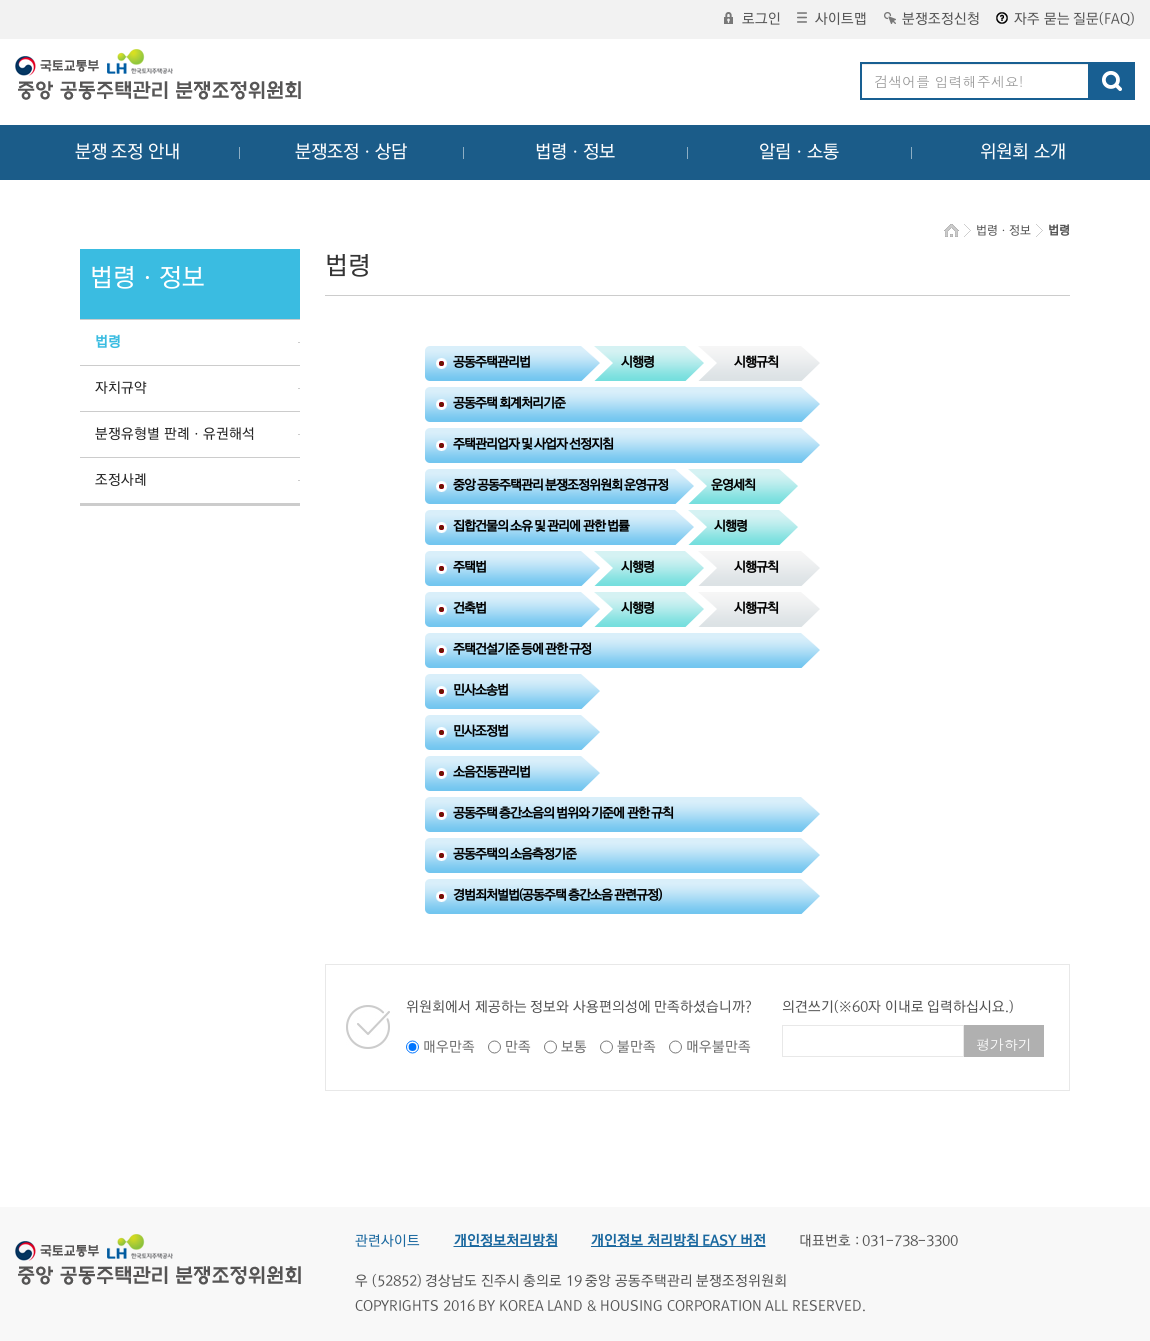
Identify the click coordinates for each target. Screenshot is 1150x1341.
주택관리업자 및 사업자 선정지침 (533, 444)
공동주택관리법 (491, 362)
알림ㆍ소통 (799, 152)
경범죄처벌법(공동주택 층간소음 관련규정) (557, 895)
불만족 (636, 1047)
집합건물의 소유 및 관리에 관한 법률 (541, 526)
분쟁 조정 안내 (127, 152)
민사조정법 (480, 731)
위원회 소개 (1023, 152)
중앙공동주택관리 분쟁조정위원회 (160, 77)
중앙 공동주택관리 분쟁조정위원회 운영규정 (561, 485)
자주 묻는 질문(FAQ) (1065, 19)
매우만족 (449, 1047)
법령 (108, 342)
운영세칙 (733, 485)
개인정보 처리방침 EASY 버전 (678, 1241)
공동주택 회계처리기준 (509, 403)
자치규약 (121, 388)
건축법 (469, 608)
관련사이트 (387, 1241)
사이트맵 (832, 19)
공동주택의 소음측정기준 (514, 854)
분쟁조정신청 (932, 19)
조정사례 (121, 480)
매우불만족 (718, 1047)
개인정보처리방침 (506, 1241)
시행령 (637, 362)
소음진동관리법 (491, 772)
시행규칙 (756, 362)
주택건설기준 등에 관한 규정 (522, 649)
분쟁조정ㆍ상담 (351, 152)
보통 (574, 1047)
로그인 (752, 19)
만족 (518, 1047)
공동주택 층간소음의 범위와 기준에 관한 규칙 (563, 813)
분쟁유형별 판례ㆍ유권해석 (175, 434)
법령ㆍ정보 (575, 152)
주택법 (469, 567)
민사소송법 (480, 690)
